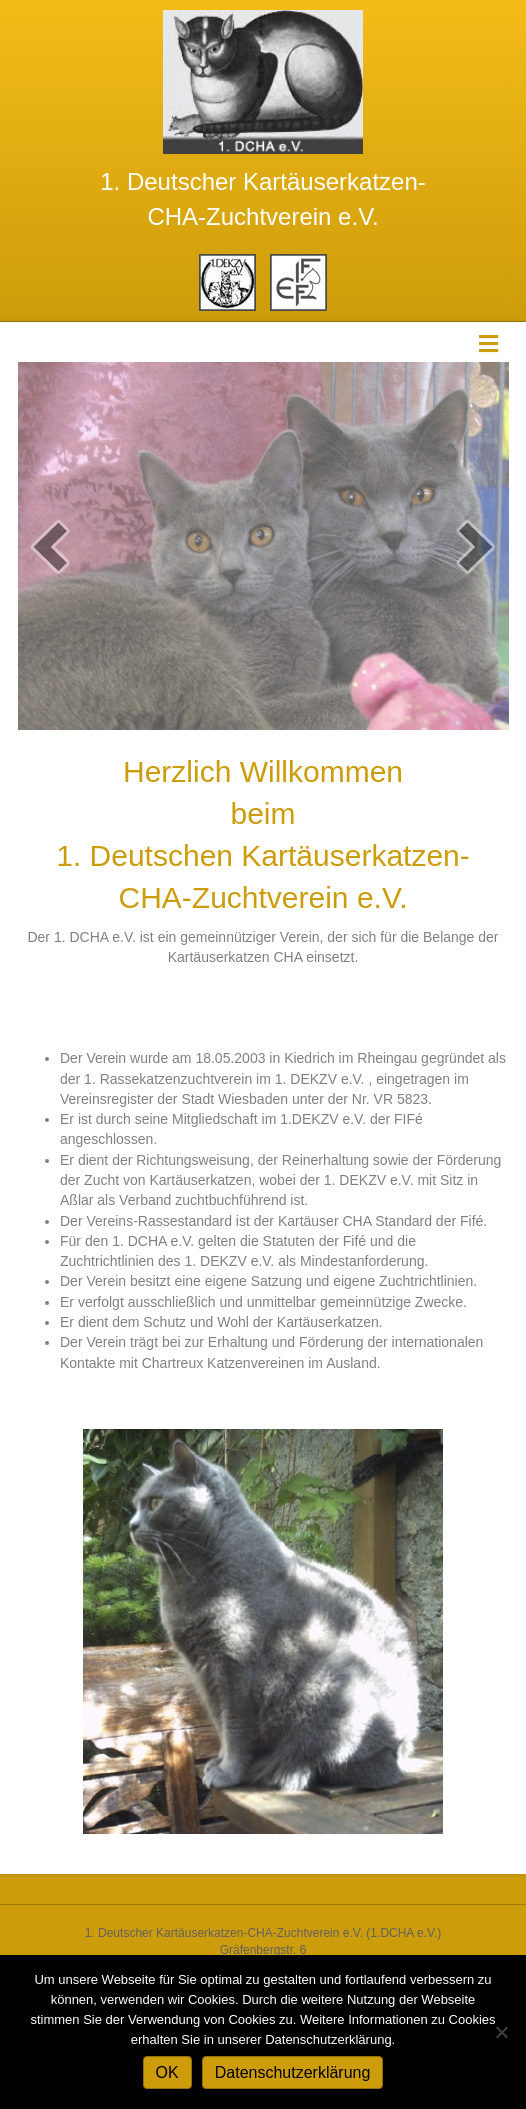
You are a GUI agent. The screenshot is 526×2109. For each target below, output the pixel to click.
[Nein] (501, 2032)
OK (167, 2072)
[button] (50, 546)
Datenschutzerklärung (293, 2072)
